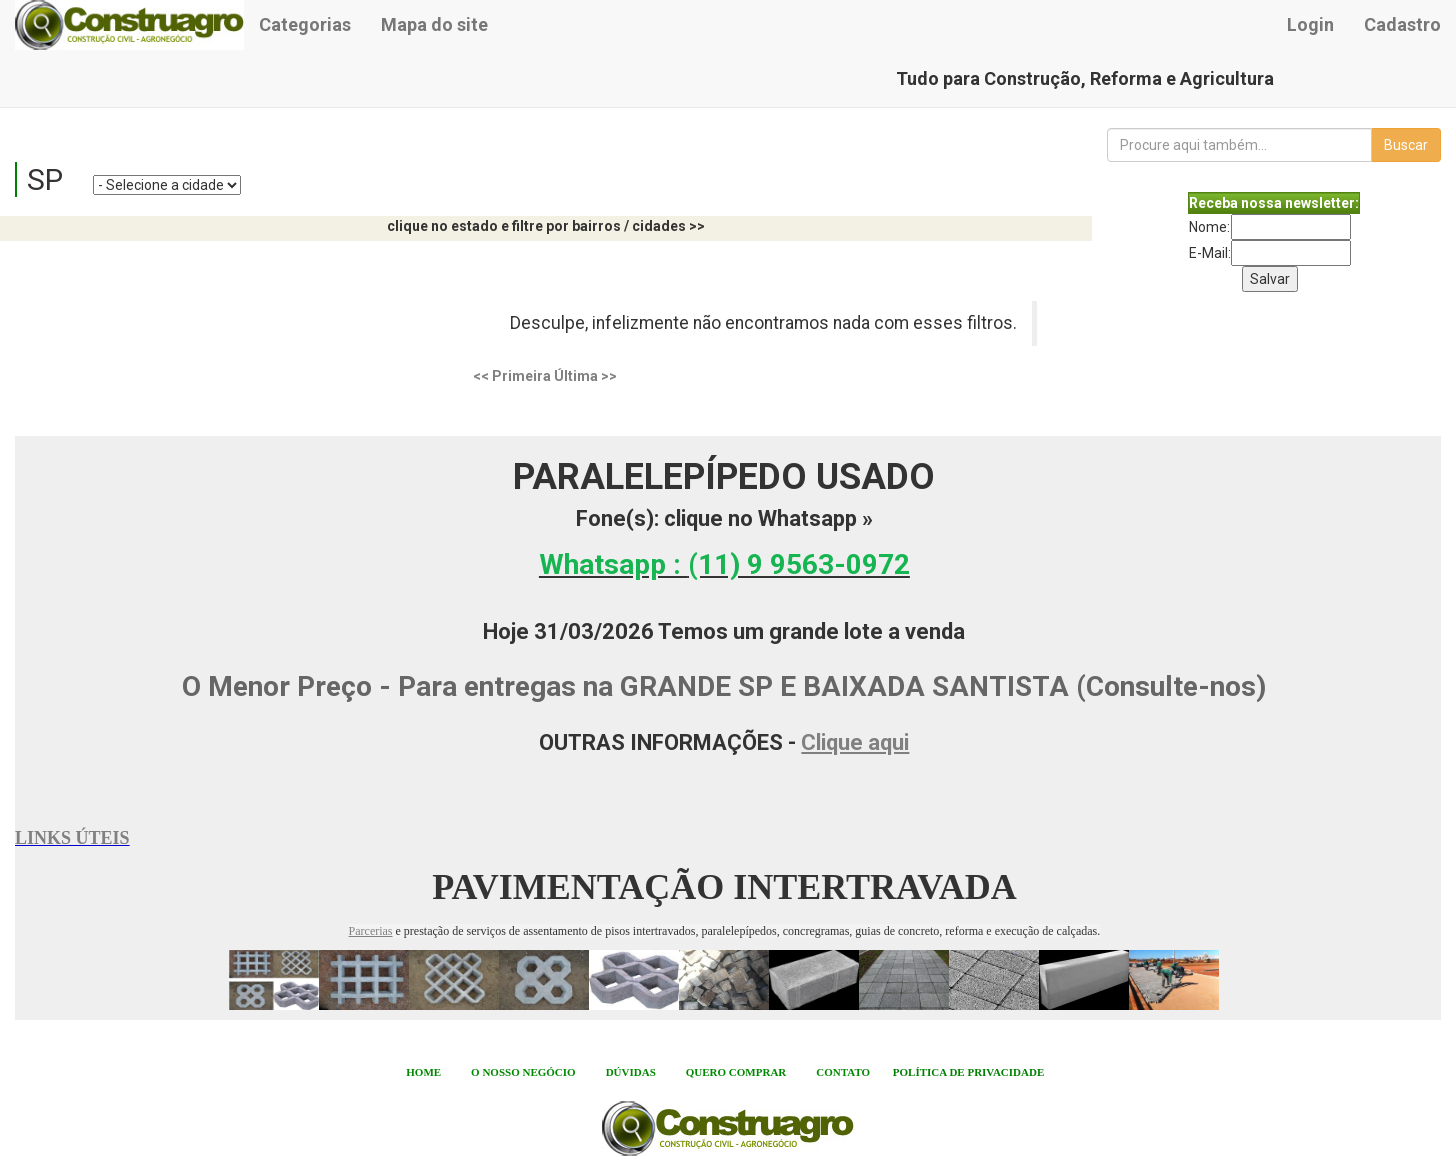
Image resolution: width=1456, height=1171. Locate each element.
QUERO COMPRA (732, 1072)
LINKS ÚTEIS (72, 838)
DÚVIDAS (631, 1072)
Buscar (1406, 145)
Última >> (585, 376)
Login (1310, 24)
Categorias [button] (305, 24)
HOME (423, 1072)
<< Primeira (512, 376)
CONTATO (843, 1072)
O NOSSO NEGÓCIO (523, 1072)
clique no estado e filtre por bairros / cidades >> (546, 226)
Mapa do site (434, 24)
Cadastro (1402, 24)
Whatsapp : (724, 564)
